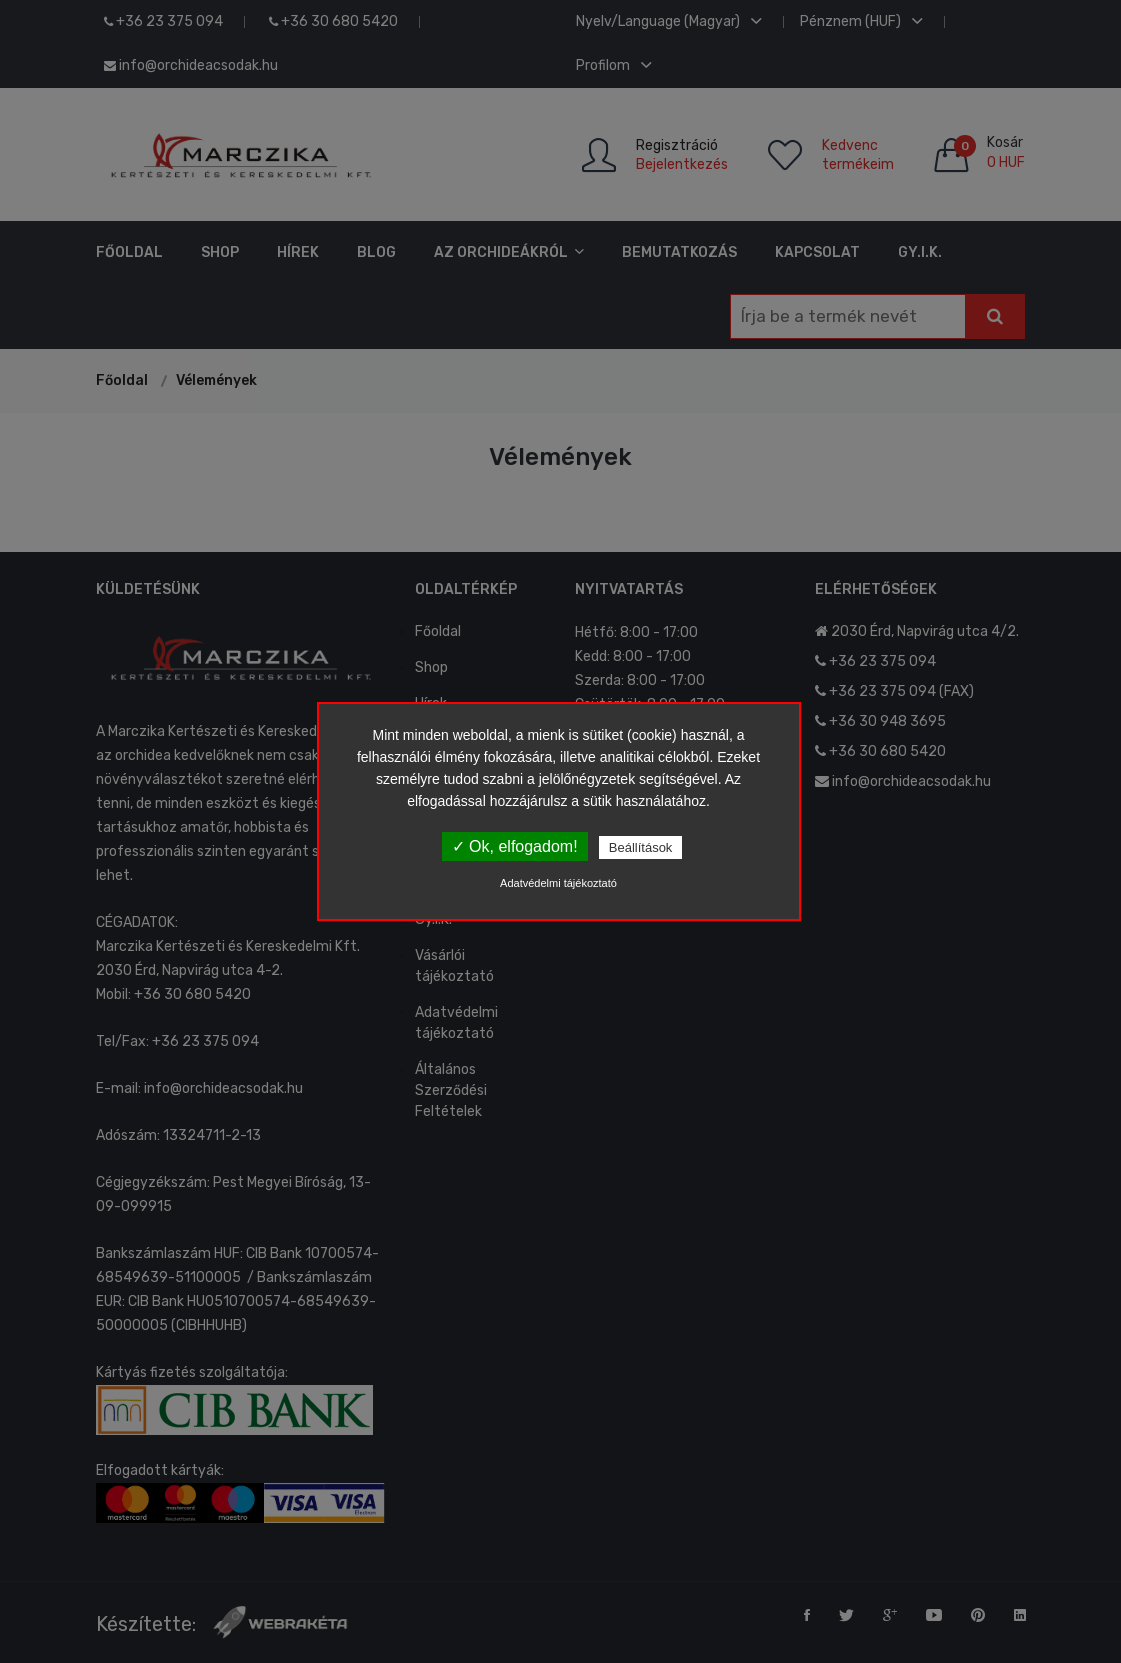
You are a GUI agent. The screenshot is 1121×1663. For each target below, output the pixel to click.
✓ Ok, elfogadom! (515, 846)
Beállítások (641, 847)
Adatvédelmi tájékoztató (558, 883)
